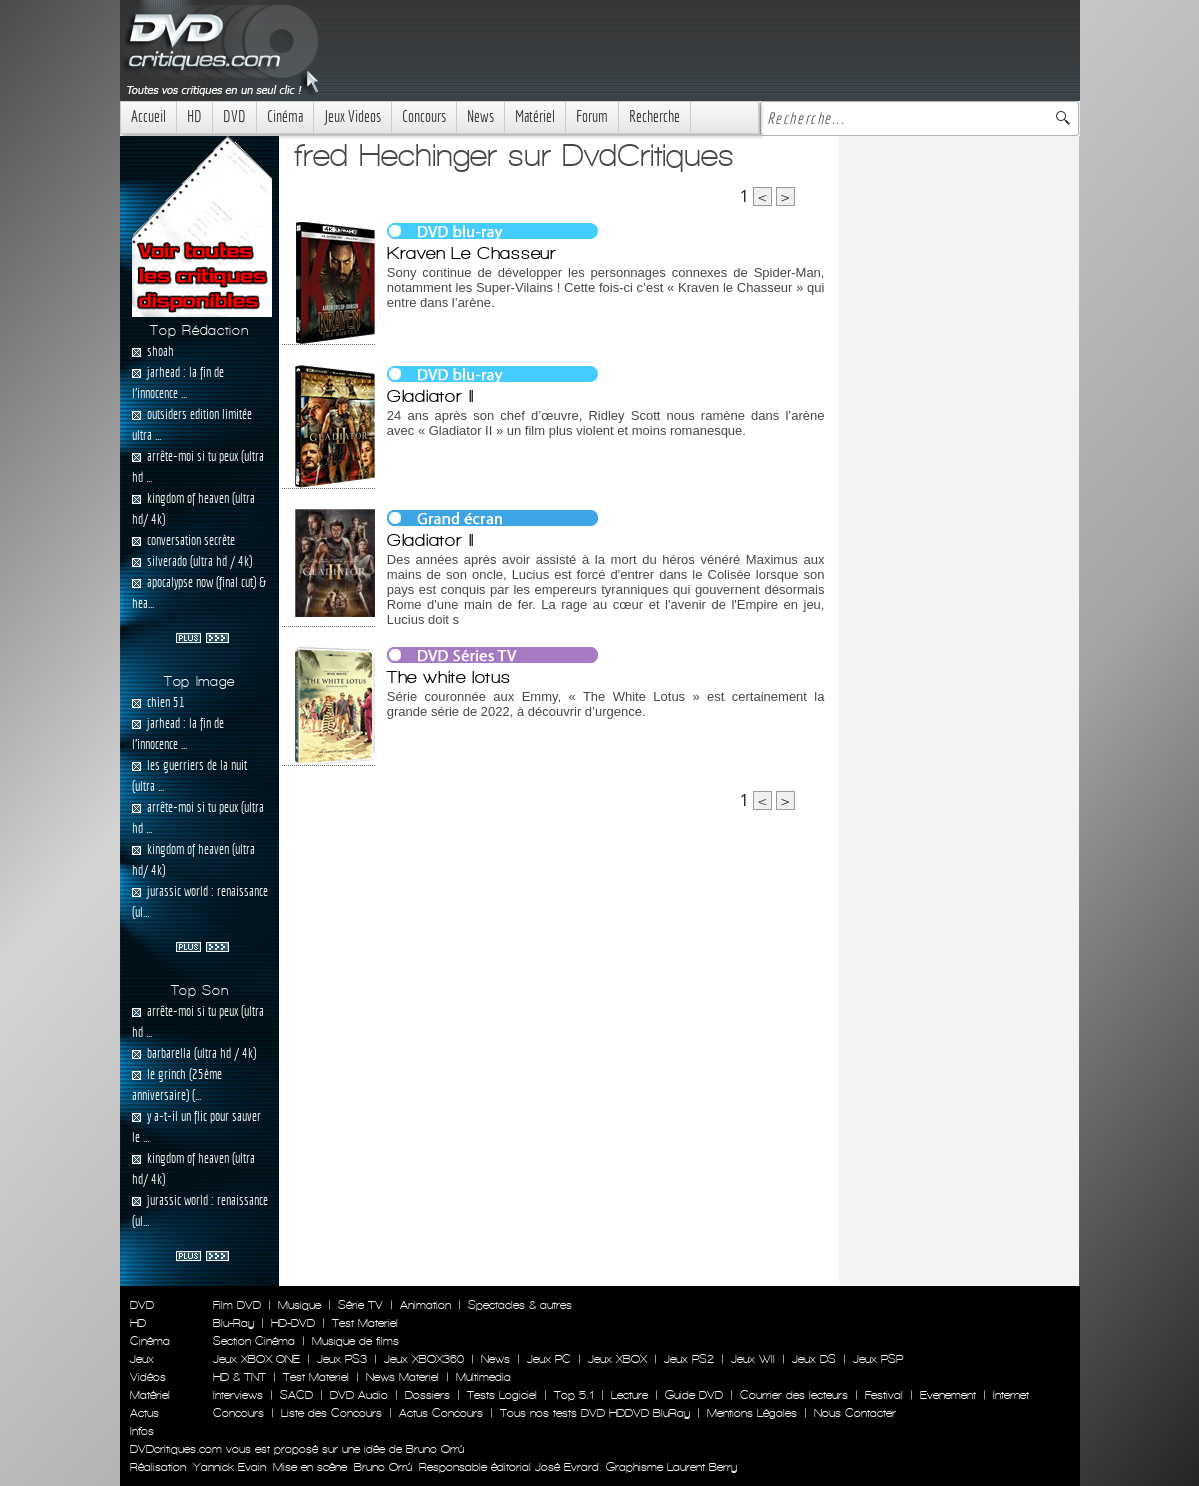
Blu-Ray (233, 1323)
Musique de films (355, 1341)
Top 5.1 (574, 1395)
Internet (1011, 1395)
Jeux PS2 (689, 1359)
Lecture (629, 1395)
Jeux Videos (352, 116)
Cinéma (285, 116)
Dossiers (427, 1395)
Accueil (148, 116)
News (480, 116)
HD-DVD (293, 1323)
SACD (296, 1395)
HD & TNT (239, 1377)
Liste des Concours (331, 1413)
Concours (424, 116)
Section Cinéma (254, 1341)
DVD (234, 116)
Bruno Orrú (383, 1467)
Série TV (360, 1305)
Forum (592, 116)
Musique (299, 1305)
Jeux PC (549, 1359)
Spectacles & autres (520, 1305)
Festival (884, 1395)
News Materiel (402, 1377)
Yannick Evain (229, 1467)
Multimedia (483, 1377)
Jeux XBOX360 (424, 1359)
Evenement (948, 1395)
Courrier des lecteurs (794, 1395)
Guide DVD (694, 1395)
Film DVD (237, 1305)
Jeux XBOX (617, 1359)
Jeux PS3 (342, 1359)
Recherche (654, 116)
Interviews (238, 1395)
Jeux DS (814, 1359)
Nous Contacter (853, 1413)
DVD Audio (359, 1395)
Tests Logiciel (502, 1395)
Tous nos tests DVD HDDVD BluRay (595, 1413)
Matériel (535, 116)
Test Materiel (365, 1323)
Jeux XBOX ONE (256, 1359)
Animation (425, 1305)
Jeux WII (753, 1359)
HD (194, 116)
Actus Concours (441, 1413)
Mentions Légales (752, 1413)
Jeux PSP (878, 1359)
